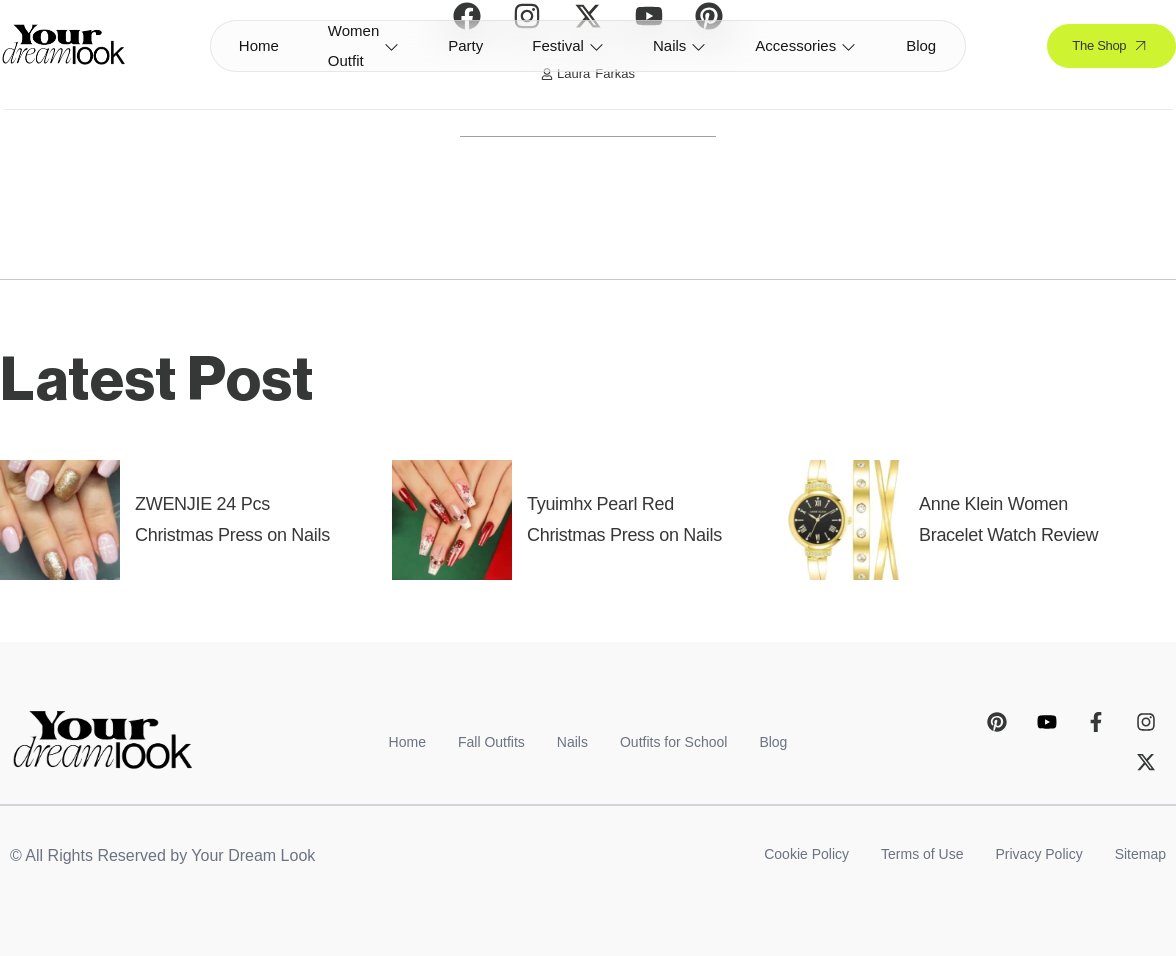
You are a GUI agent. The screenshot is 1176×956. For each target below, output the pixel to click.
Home (259, 45)
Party (465, 45)
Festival (568, 45)
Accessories (805, 45)
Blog (921, 45)
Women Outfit (363, 46)
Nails (679, 45)
